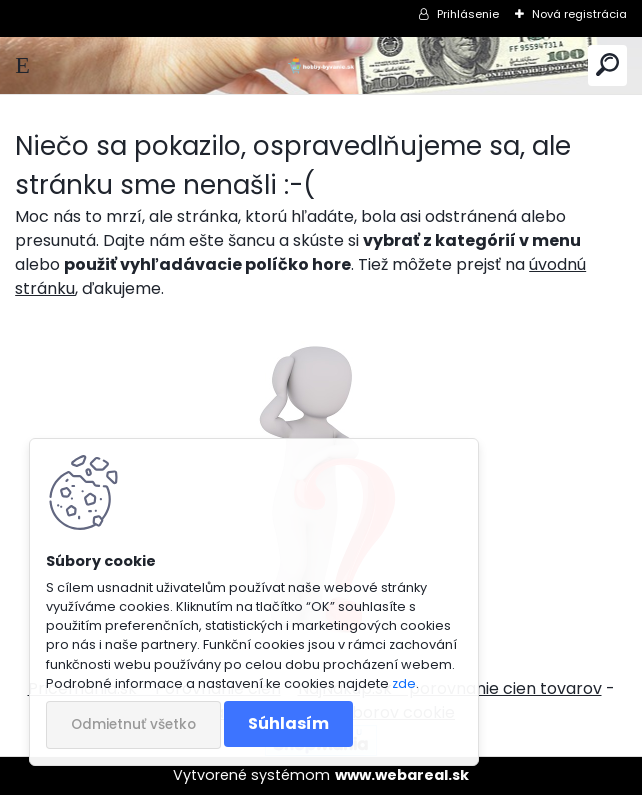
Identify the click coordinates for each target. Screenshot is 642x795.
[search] (607, 65)
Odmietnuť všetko (133, 724)
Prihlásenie (468, 14)
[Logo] (321, 65)
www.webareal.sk (402, 775)
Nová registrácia (579, 14)
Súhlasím (288, 723)
